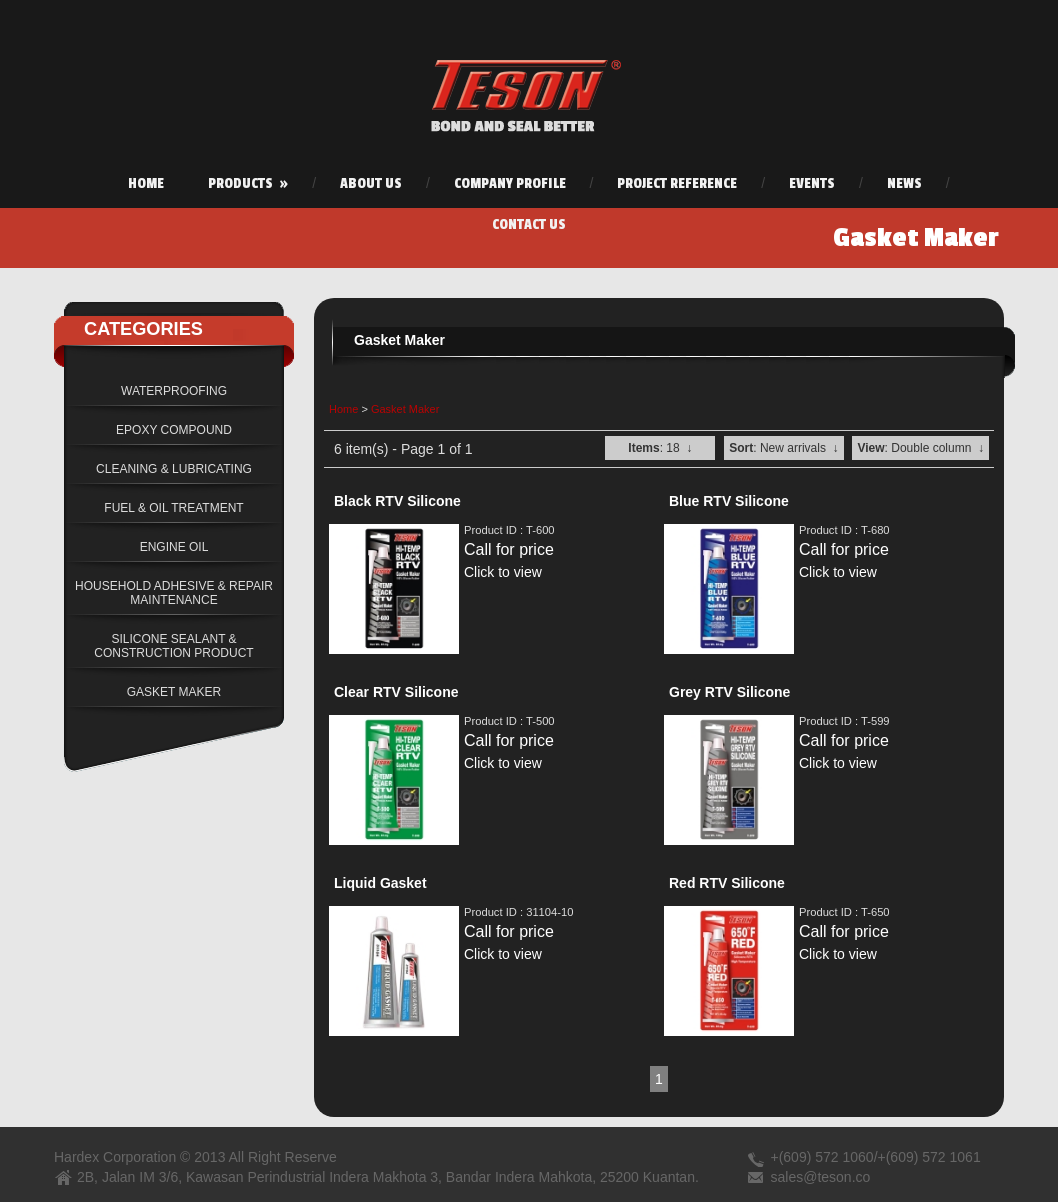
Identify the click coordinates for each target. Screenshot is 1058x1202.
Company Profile (510, 183)
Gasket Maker (405, 409)
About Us (371, 183)
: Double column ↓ (920, 448)
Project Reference (677, 183)
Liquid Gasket (380, 883)
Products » (248, 183)
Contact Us (529, 224)
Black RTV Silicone (397, 501)
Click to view (503, 572)
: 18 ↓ (660, 448)
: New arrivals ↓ (783, 448)
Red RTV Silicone (727, 883)
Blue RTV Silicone (729, 501)
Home (146, 183)
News (904, 183)
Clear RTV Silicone (396, 692)
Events (812, 183)
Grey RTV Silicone (729, 692)
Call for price (509, 549)
